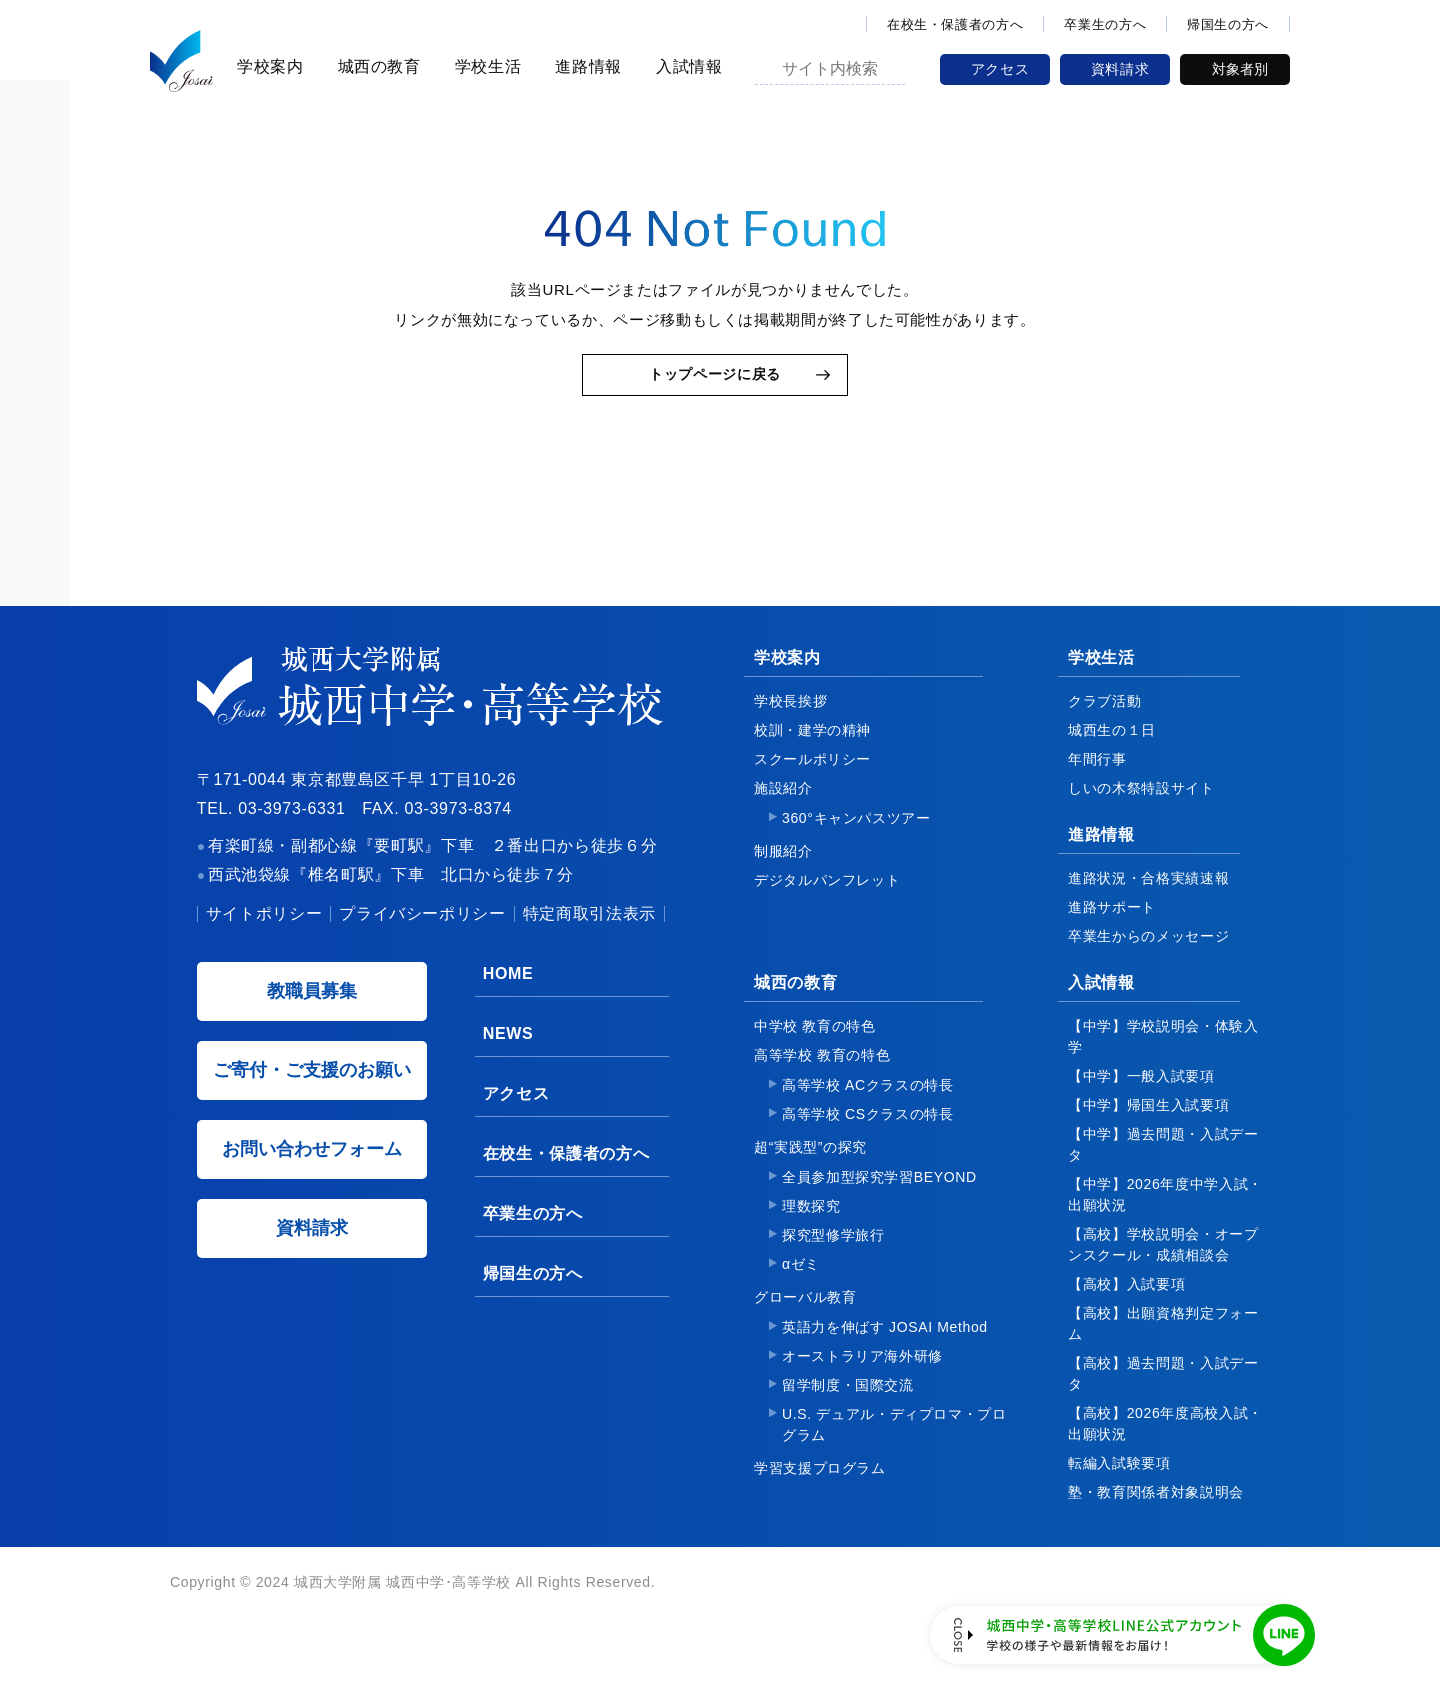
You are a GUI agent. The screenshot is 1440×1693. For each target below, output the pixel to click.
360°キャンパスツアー (856, 848)
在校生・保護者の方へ (955, 24)
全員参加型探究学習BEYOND (879, 1207)
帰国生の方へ (1228, 24)
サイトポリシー (264, 943)
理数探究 (811, 1236)
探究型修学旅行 (833, 1265)
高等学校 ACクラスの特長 (868, 1115)
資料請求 (1120, 69)
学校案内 (267, 66)
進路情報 (585, 66)
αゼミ (801, 1294)
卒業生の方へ (1105, 24)
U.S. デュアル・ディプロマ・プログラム (894, 1454)
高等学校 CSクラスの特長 (868, 1144)
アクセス (1000, 69)
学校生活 (485, 66)
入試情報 (686, 66)
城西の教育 (376, 66)
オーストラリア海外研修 (862, 1386)
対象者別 (1240, 69)
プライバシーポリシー (422, 943)
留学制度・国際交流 (848, 1415)
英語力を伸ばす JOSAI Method (885, 1357)
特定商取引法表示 (589, 943)
